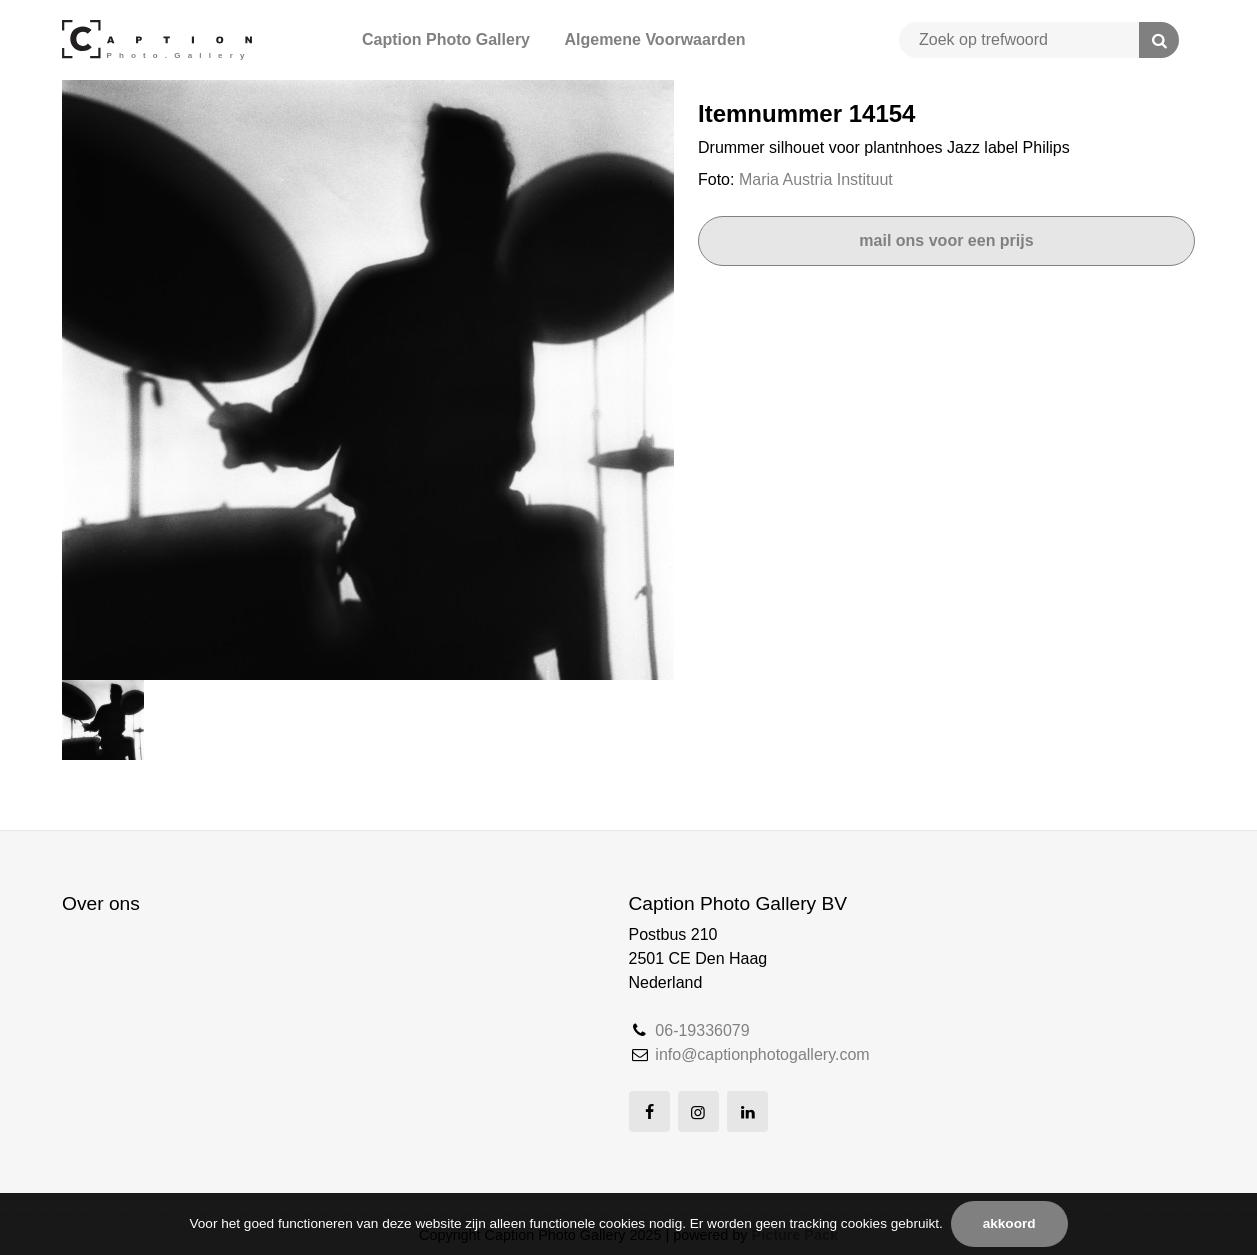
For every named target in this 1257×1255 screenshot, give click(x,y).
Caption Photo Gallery (446, 39)
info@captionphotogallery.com (762, 1054)
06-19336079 (702, 1030)
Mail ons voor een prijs (946, 240)
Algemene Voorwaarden (654, 39)
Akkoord (1009, 1223)
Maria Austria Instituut (816, 179)
